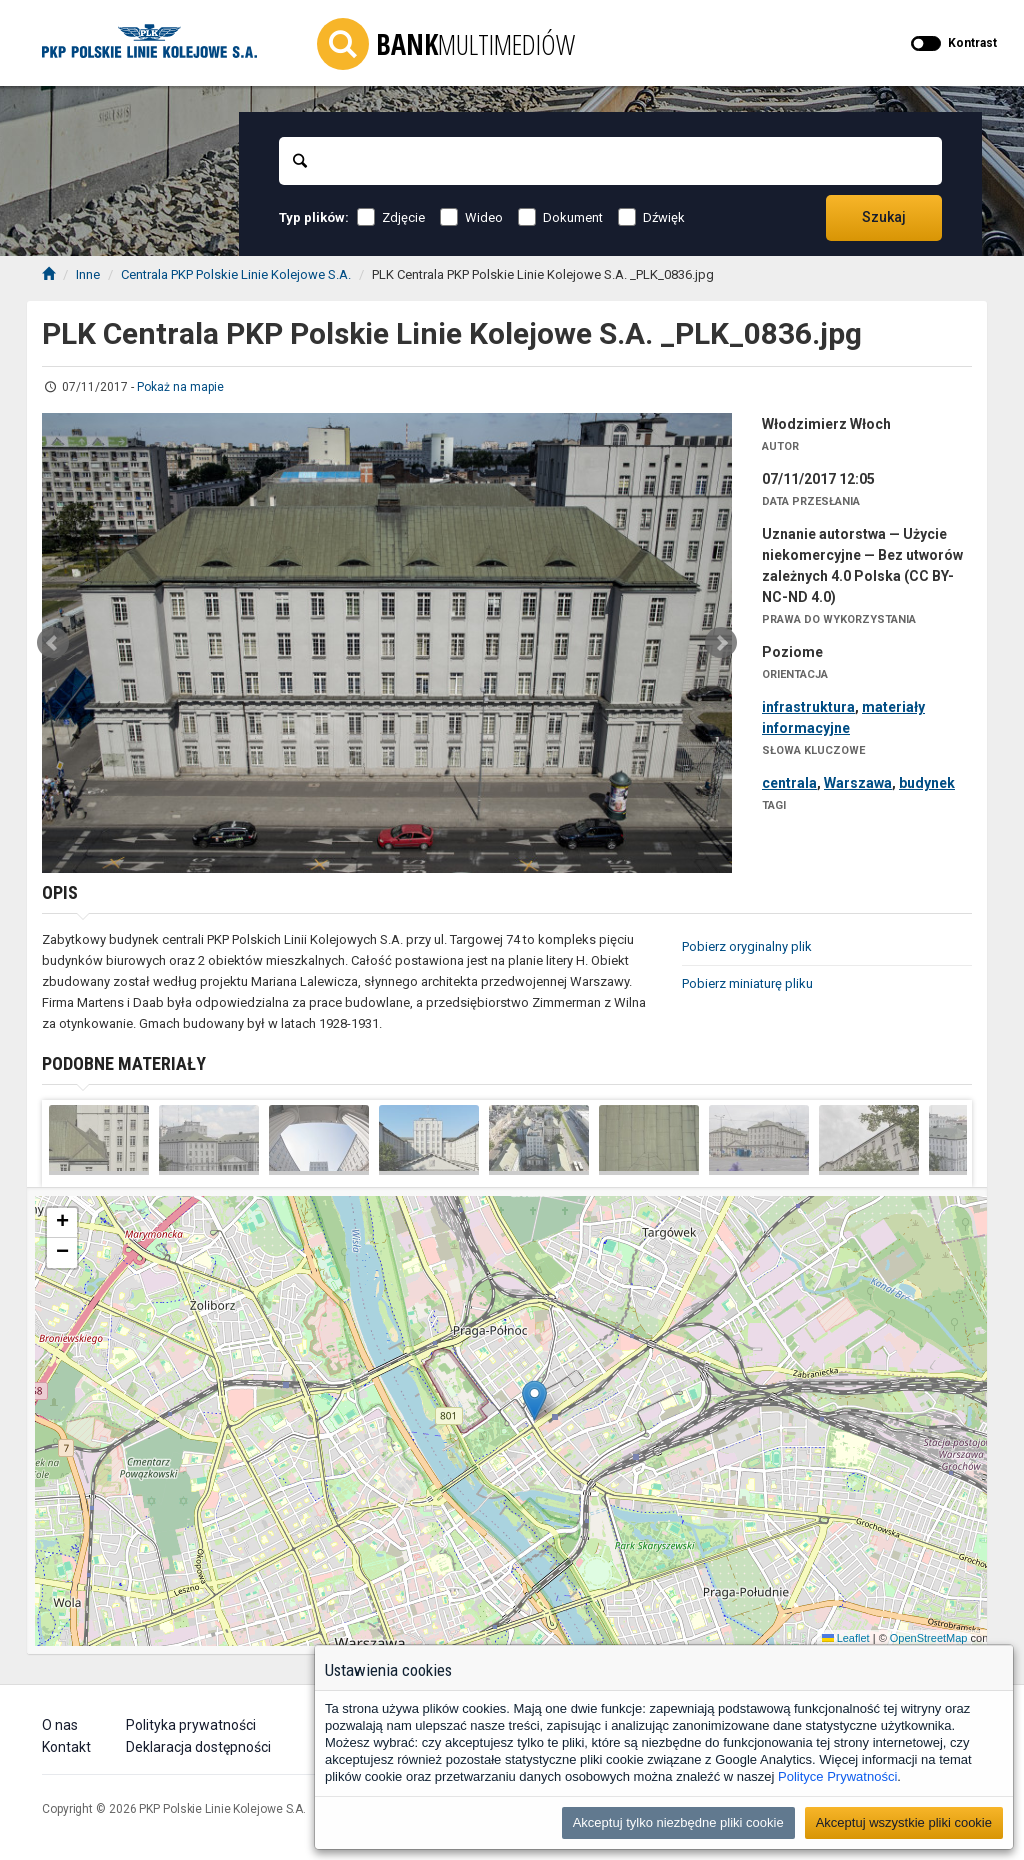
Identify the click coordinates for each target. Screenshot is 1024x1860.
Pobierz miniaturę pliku (747, 983)
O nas (60, 1725)
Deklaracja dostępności (198, 1747)
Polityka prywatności (191, 1725)
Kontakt (66, 1747)
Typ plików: (314, 217)
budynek (927, 783)
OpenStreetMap (929, 1638)
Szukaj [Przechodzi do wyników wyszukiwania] (884, 217)
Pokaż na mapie (180, 387)
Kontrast (972, 43)
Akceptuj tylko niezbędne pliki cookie (678, 1822)
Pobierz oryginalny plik (747, 946)
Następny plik (721, 643)
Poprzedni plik (53, 643)
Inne (88, 274)
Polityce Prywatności (837, 1776)
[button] (534, 1400)
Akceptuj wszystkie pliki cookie (904, 1822)
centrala (789, 783)
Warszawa (858, 783)
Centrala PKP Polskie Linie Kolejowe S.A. (236, 274)
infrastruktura (808, 707)
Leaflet (846, 1638)
